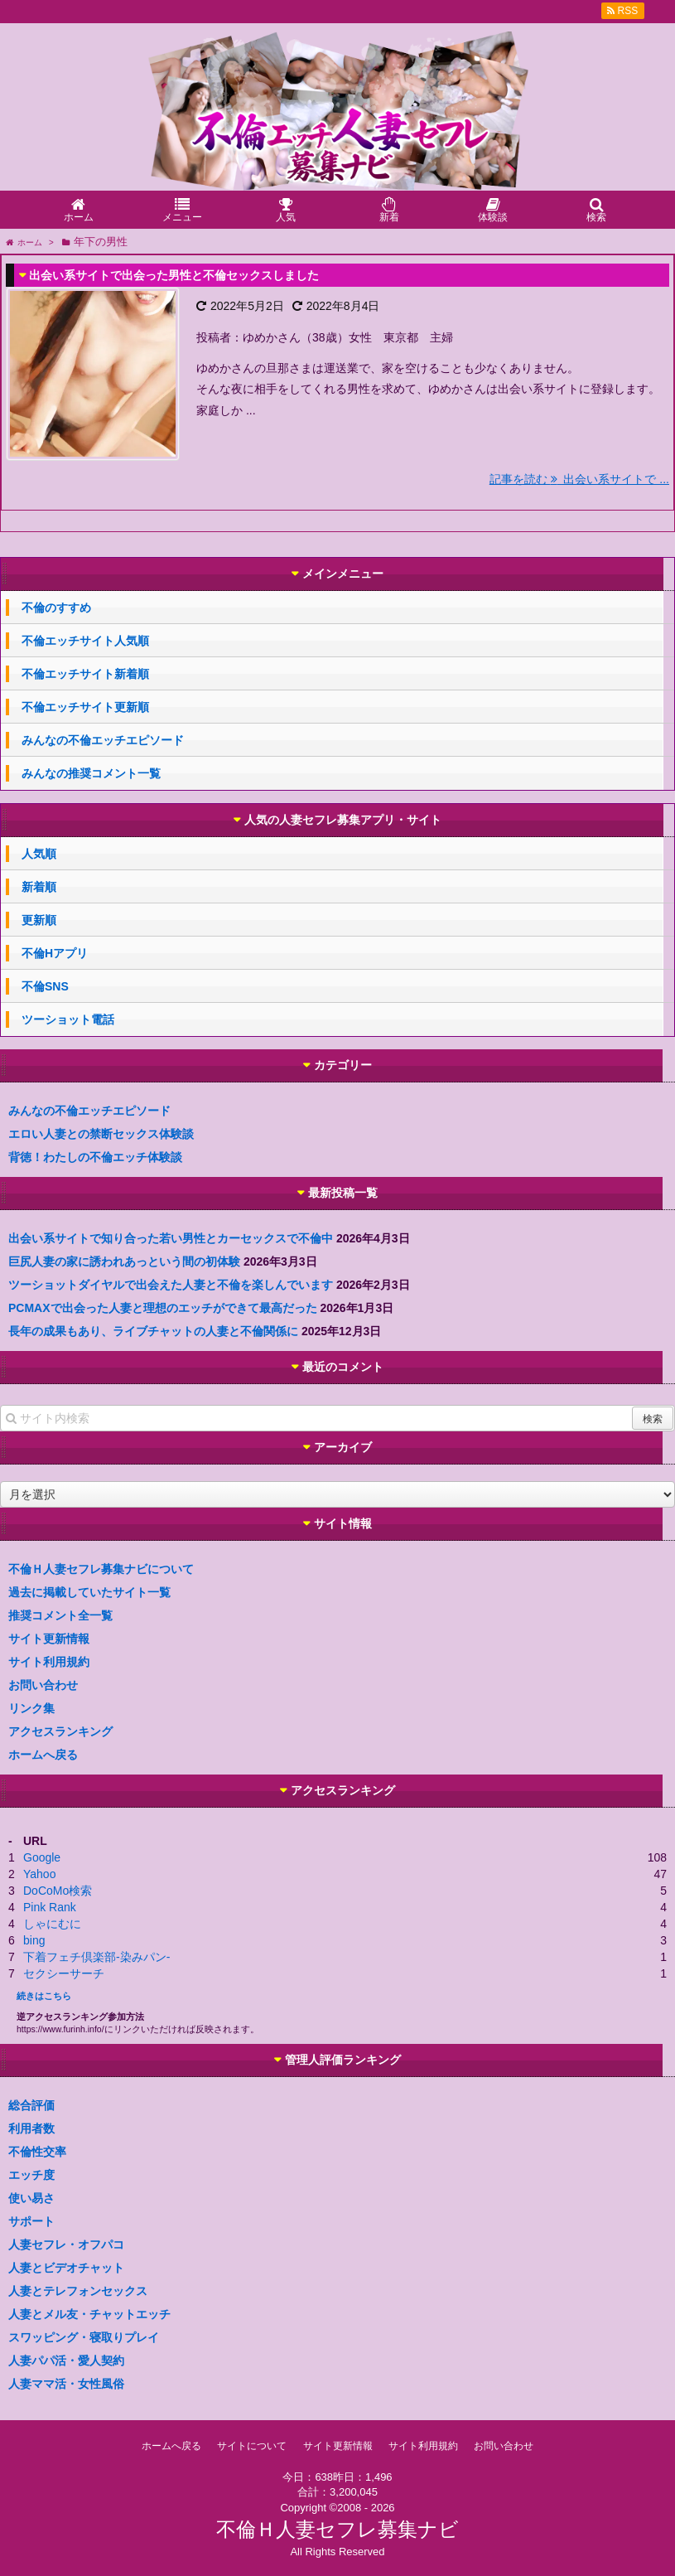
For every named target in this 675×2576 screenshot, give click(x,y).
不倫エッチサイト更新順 (85, 707)
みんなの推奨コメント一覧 (91, 773)
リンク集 (31, 1708)
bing (34, 1940)
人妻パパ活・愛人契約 (66, 2360)
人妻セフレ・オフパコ (66, 2244)
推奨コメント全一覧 (60, 1615)
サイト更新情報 (48, 1638)
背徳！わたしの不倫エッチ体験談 (95, 1157)
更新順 (39, 920)
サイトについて (252, 2446)
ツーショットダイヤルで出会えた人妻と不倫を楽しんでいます (170, 1284)
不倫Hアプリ (55, 953)
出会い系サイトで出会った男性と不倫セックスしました (174, 275)
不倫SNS (45, 986)
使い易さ (31, 2198)
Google (41, 1857)
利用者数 (31, 2128)
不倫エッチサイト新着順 (85, 674)
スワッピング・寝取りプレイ (83, 2337)
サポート (31, 2221)
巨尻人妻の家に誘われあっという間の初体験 (124, 1261)
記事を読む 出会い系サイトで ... (579, 479)
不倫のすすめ (56, 607)
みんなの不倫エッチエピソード (103, 740)
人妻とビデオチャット (66, 2267)
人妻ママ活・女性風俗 (66, 2383)
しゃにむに (52, 1923)
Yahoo (39, 1874)
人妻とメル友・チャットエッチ (89, 2314)
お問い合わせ (43, 1685)
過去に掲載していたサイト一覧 (89, 1592)
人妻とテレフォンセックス (77, 2291)
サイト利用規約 (48, 1661)
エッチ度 (31, 2174)
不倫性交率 (37, 2151)
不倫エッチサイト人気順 (85, 640)
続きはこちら (44, 1996)
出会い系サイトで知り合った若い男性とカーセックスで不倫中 (170, 1238)
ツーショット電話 (68, 1019)
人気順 (39, 853)
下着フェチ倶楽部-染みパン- (96, 1956)
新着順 (39, 887)
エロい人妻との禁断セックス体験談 (101, 1133)
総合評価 (31, 2105)
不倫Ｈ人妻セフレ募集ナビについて (101, 1569)
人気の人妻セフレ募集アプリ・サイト (342, 820)
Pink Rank (49, 1907)
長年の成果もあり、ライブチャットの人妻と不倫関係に (153, 1331)
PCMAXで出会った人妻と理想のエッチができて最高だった (162, 1308)
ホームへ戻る (43, 1754)
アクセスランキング (60, 1731)
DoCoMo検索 (57, 1890)
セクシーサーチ (63, 1973)
